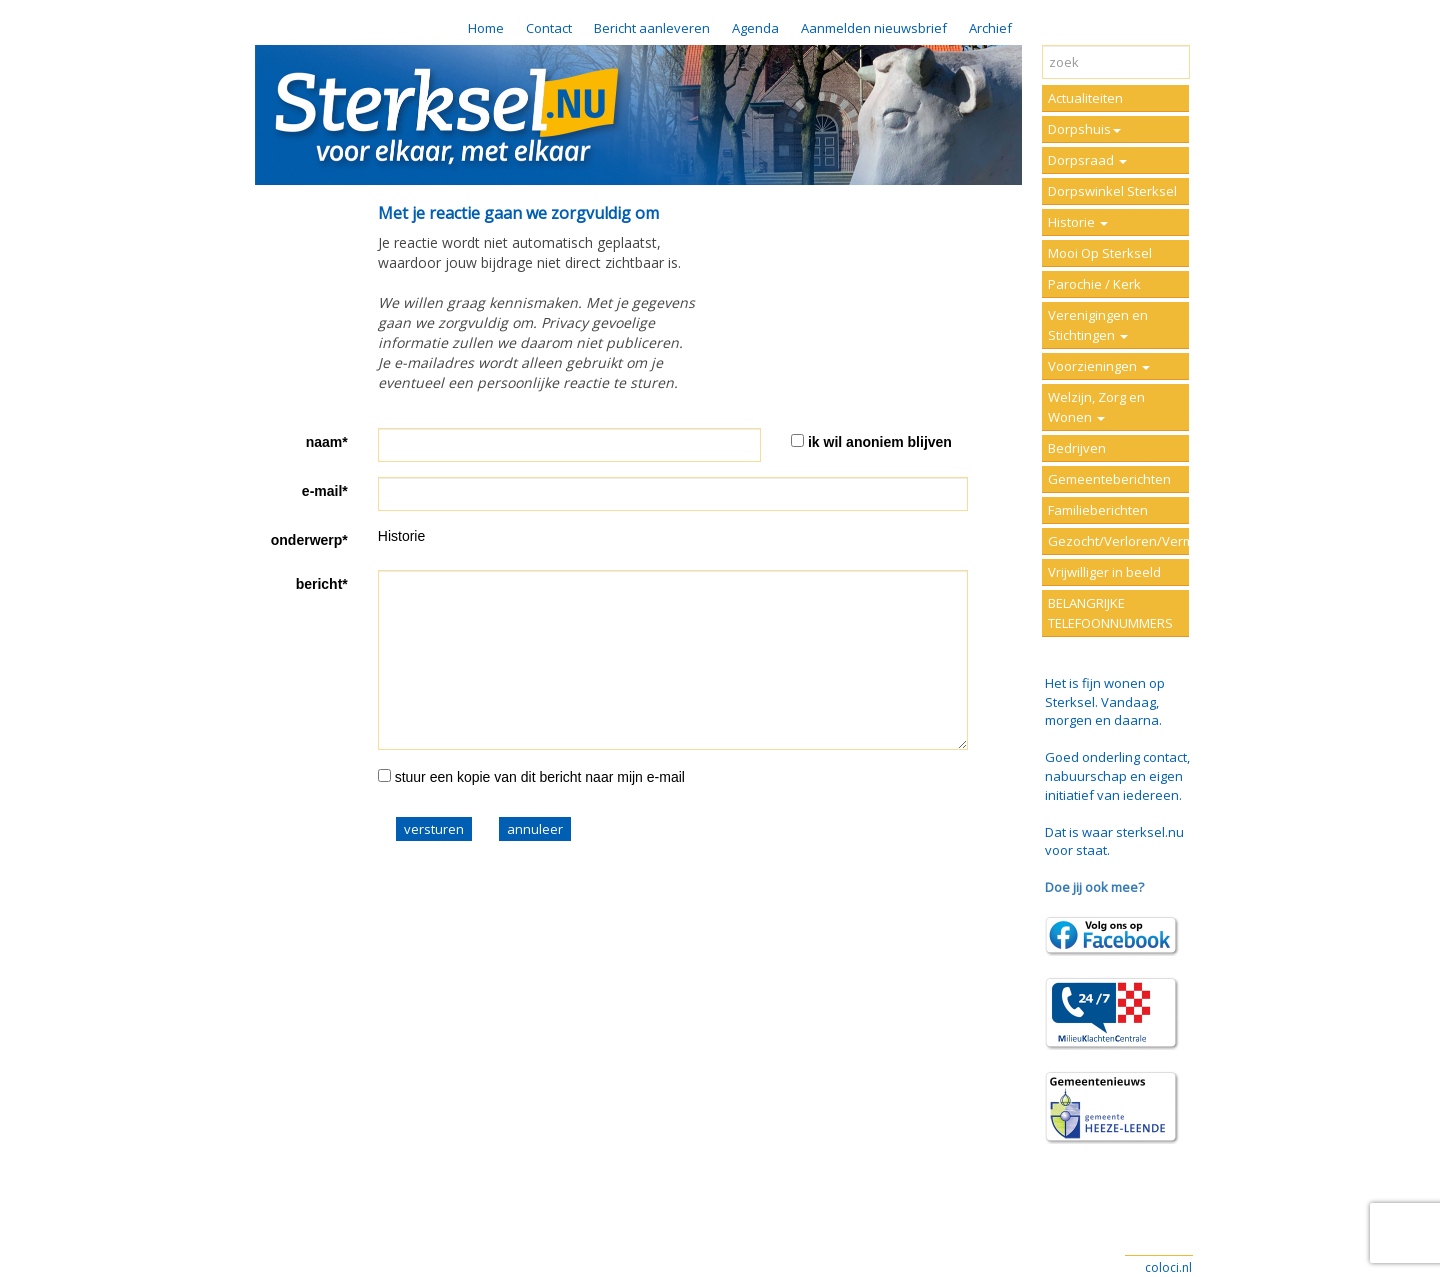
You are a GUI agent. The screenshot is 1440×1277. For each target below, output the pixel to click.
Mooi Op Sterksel (1100, 253)
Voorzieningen (1099, 366)
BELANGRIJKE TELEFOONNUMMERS (1110, 613)
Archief (990, 28)
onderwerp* (309, 540)
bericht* (322, 584)
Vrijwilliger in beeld (1104, 572)
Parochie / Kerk (1094, 284)
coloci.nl (1168, 1267)
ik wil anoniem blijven (880, 442)
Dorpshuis (1084, 129)
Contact (549, 28)
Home (486, 28)
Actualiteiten (1085, 98)
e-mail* (325, 491)
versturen (434, 829)
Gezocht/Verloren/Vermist (1118, 541)
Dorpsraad (1087, 160)
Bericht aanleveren (652, 28)
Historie (1078, 222)
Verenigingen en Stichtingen (1098, 325)
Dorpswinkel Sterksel (1112, 191)
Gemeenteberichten (1109, 479)
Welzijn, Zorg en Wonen (1096, 407)
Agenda (755, 28)
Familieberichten (1098, 510)
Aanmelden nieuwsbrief (874, 28)
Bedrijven (1077, 448)
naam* (327, 442)
